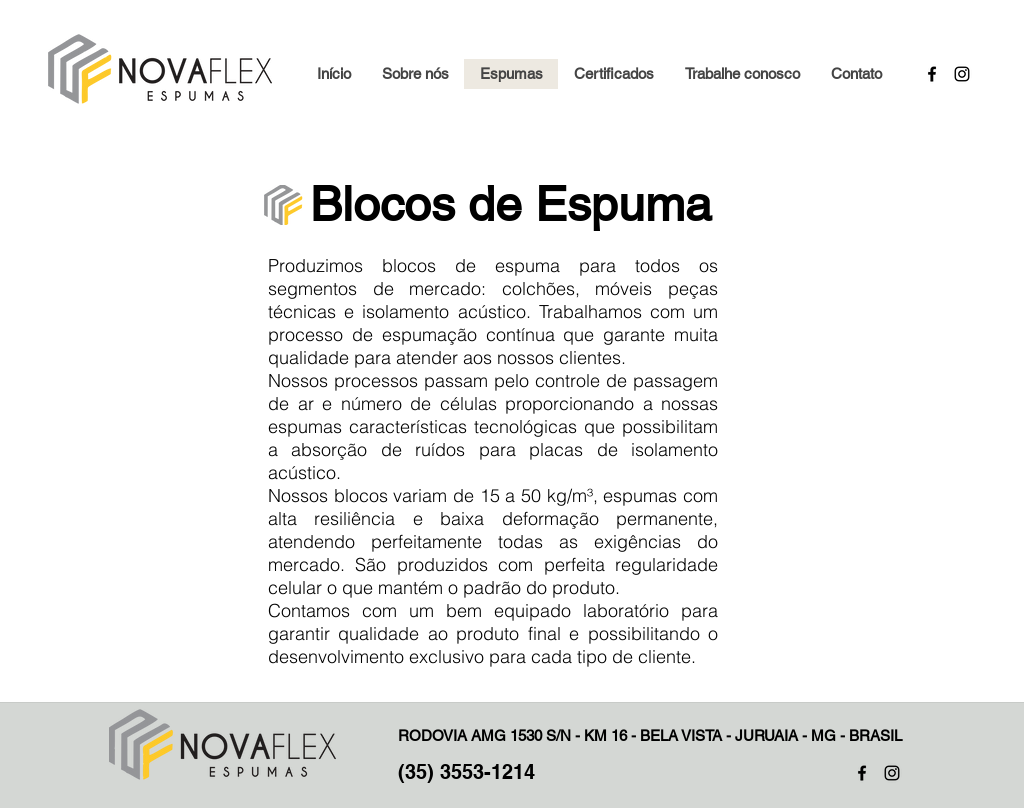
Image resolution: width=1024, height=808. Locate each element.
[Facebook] (932, 74)
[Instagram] (962, 74)
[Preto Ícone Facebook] (862, 773)
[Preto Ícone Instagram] (892, 773)
